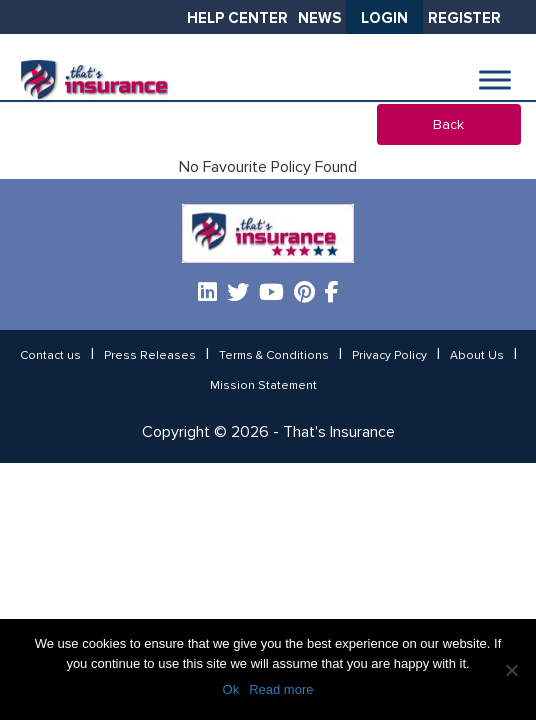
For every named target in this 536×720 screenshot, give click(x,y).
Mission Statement (263, 386)
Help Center (237, 18)
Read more (281, 689)
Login (384, 18)
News (319, 18)
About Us (477, 356)
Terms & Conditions (274, 356)
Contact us (50, 356)
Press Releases (150, 356)
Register (464, 18)
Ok (231, 689)
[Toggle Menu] (495, 80)
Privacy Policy (389, 356)
